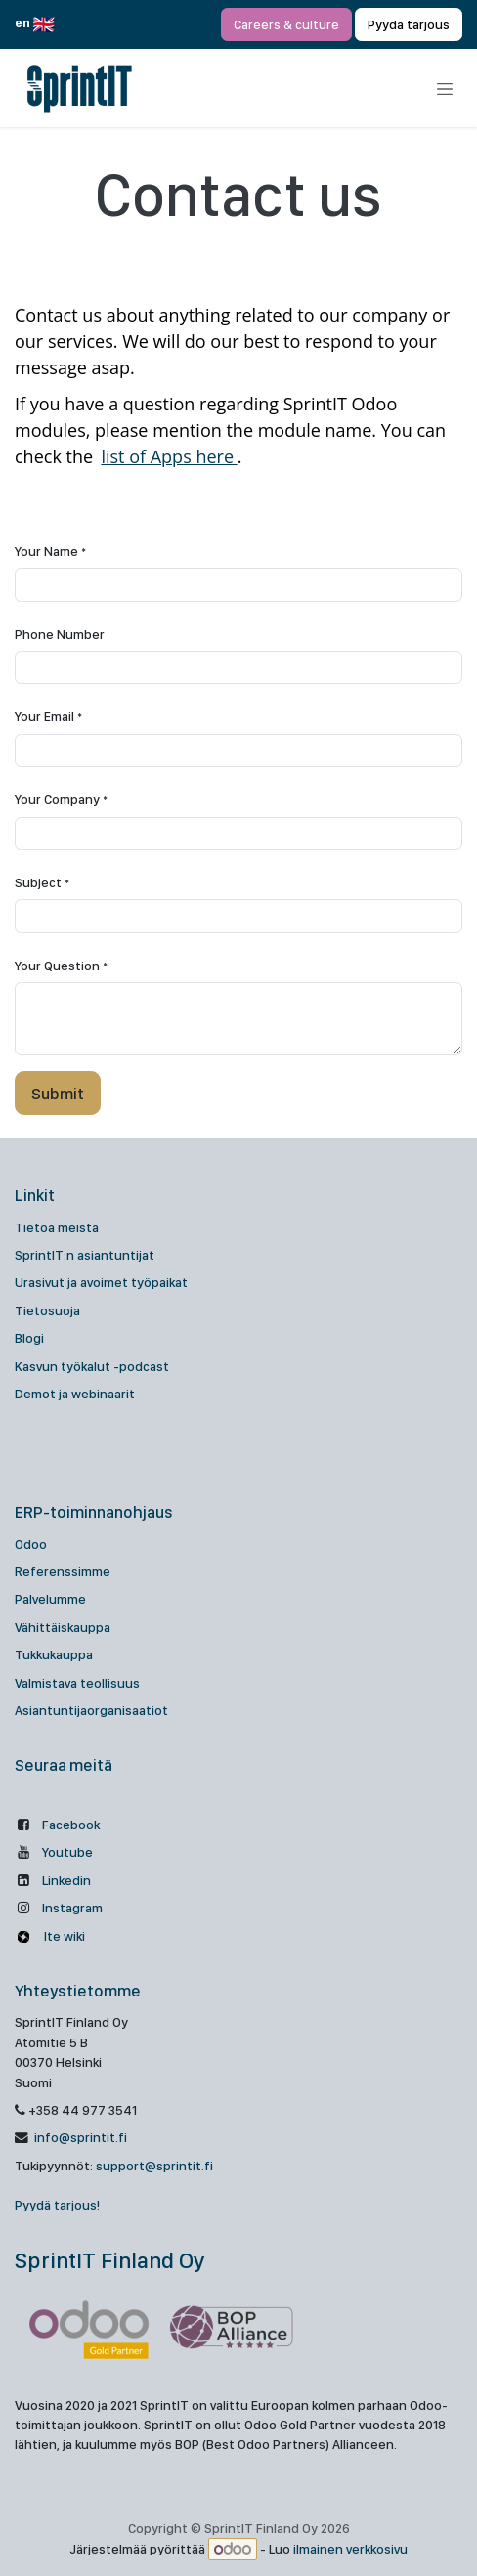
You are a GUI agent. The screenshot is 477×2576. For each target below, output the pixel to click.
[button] (58, 1093)
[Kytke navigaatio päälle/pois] (444, 88)
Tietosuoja (47, 1310)
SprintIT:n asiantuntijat (84, 1255)
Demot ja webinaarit (75, 1393)
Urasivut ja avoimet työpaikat (101, 1282)
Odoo (31, 1544)
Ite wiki (63, 1936)
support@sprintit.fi (154, 2165)
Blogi (29, 1338)
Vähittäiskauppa (62, 1627)
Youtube (67, 1852)
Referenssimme (62, 1571)
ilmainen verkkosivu (350, 2549)
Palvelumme (50, 1599)
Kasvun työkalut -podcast (92, 1366)
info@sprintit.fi (79, 2137)
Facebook (71, 1824)
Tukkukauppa (54, 1654)
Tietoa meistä (57, 1227)
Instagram (72, 1907)
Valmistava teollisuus (77, 1683)
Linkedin (66, 1880)
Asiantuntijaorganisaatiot (91, 1710)
